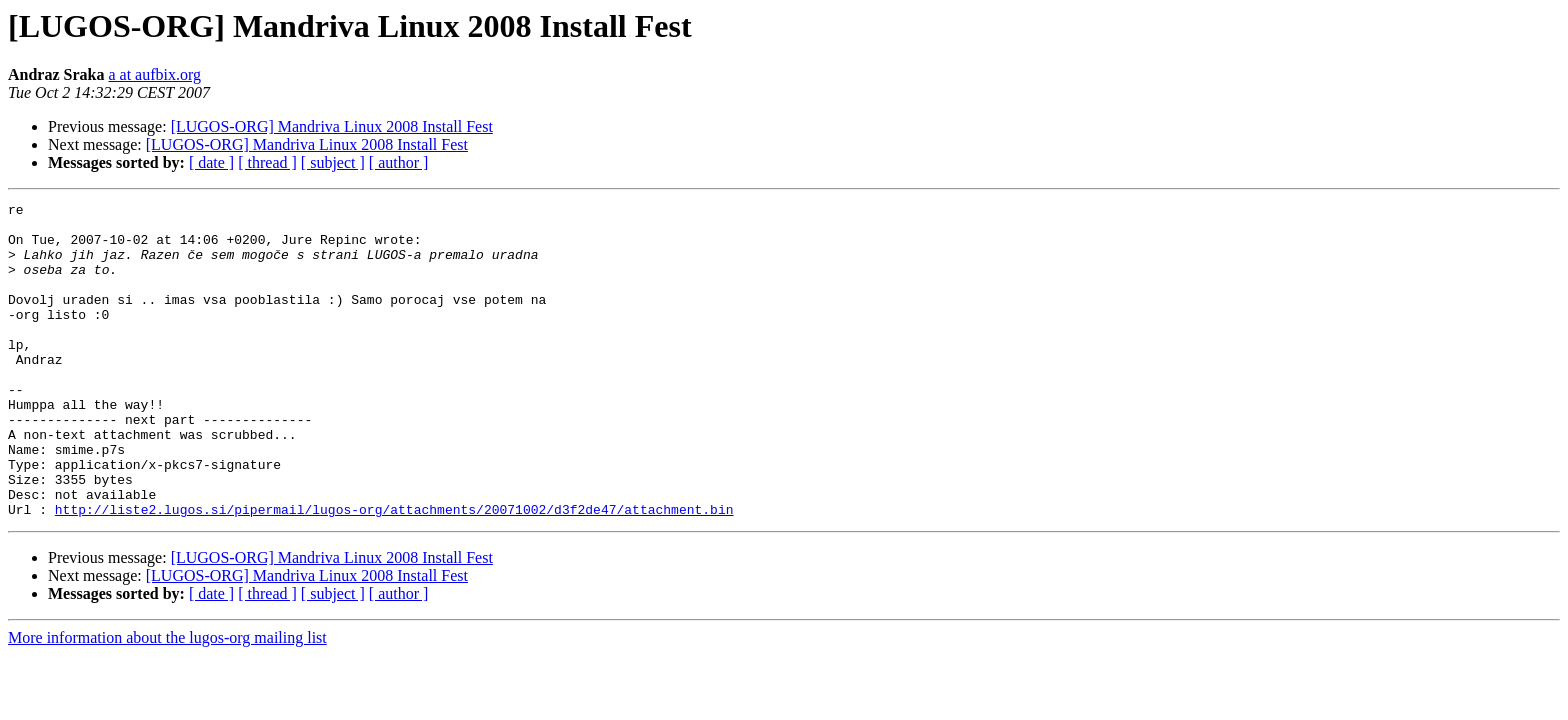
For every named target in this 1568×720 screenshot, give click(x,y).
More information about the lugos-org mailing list (167, 700)
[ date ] (211, 162)
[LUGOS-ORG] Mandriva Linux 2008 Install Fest (332, 126)
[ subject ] (333, 162)
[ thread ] (267, 162)
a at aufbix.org (154, 74)
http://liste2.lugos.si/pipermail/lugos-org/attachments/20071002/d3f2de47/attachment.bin (394, 572)
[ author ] (399, 162)
